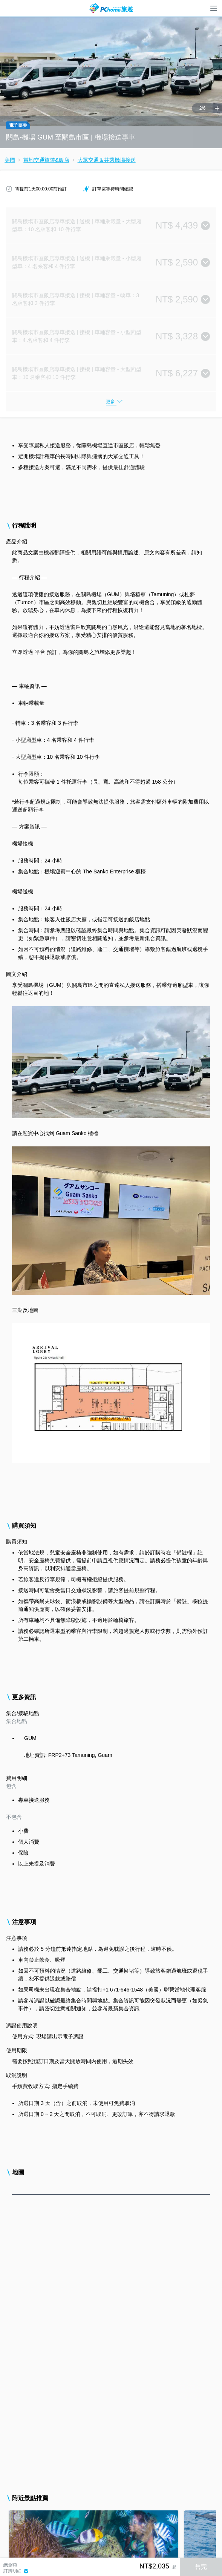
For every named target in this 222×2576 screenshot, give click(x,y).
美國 (10, 160)
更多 (110, 401)
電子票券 (18, 125)
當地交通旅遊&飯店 (46, 160)
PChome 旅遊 (111, 8)
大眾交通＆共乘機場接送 (107, 160)
